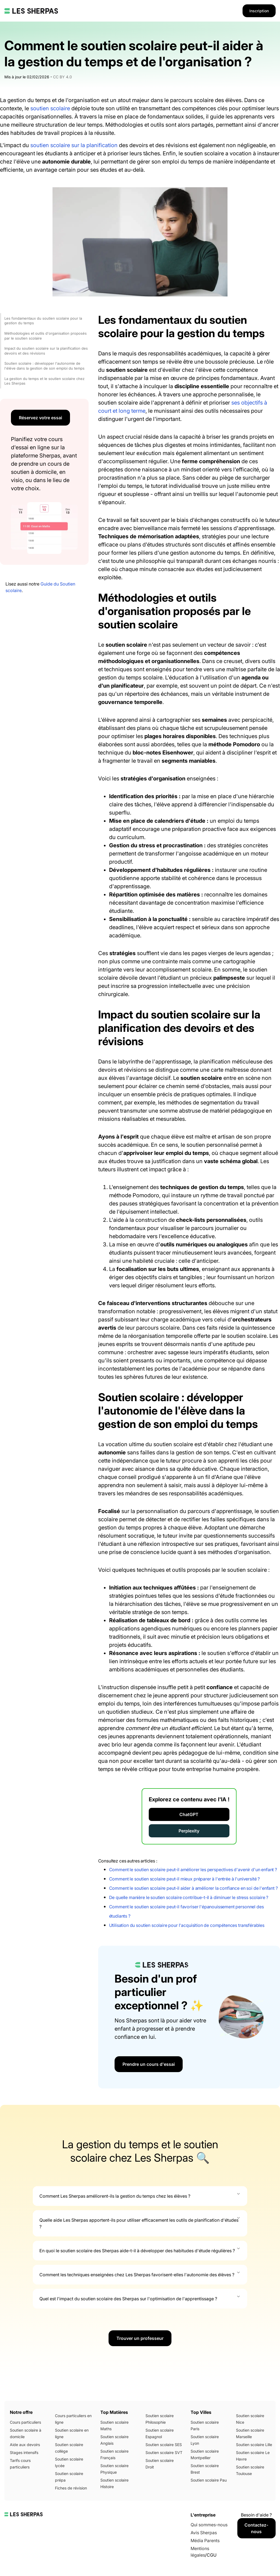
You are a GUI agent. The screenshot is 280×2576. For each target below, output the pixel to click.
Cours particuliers (25, 2422)
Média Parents (205, 2540)
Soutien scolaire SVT (163, 2452)
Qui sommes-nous (209, 2524)
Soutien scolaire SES (163, 2444)
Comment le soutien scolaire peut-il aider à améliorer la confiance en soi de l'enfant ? (193, 1888)
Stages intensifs (24, 2452)
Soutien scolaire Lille (254, 2444)
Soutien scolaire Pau (209, 2480)
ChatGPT (189, 1814)
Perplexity (189, 1831)
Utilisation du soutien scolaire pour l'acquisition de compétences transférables (186, 1925)
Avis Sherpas (204, 2532)
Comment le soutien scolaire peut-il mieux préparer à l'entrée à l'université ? (184, 1879)
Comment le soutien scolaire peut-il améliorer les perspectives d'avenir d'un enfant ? (193, 1869)
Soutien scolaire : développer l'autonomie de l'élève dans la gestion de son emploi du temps (44, 365)
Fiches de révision (71, 2488)
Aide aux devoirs (25, 2444)
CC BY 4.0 (62, 77)
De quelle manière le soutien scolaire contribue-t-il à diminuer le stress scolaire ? (189, 1897)
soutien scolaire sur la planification (74, 145)
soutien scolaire (50, 108)
